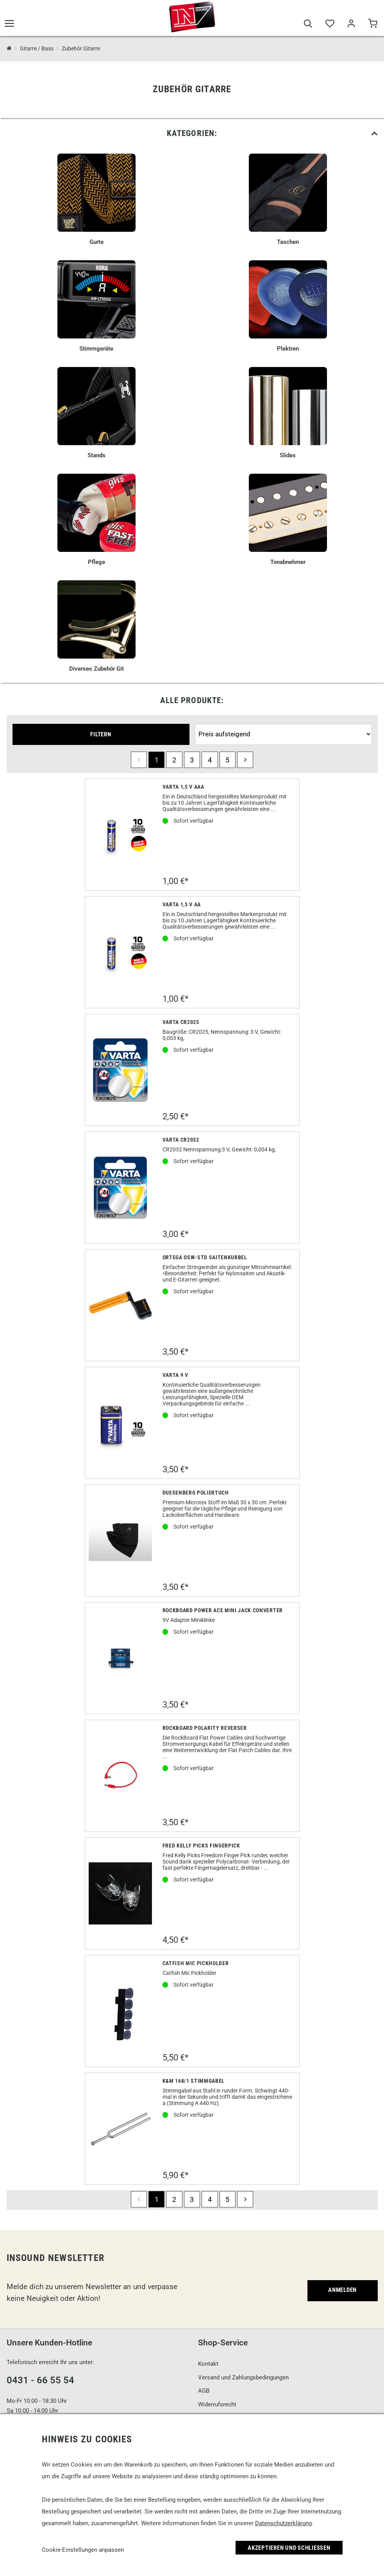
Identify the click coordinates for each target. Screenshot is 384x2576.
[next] (245, 760)
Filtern (100, 734)
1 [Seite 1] (157, 760)
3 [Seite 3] (192, 760)
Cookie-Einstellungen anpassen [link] (83, 2549)
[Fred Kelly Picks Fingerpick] (120, 1893)
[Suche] (308, 24)
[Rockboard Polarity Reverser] (120, 1776)
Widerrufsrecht (217, 2404)
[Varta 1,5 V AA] (120, 952)
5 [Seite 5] (227, 760)
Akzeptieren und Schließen (289, 2547)
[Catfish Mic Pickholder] (120, 2011)
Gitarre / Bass (37, 48)
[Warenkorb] (372, 24)
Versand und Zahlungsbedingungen (243, 2377)
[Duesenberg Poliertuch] (120, 1540)
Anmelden (342, 2289)
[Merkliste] (329, 24)
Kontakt (208, 2363)
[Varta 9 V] (120, 1423)
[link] (192, 133)
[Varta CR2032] (120, 1187)
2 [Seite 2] (174, 760)
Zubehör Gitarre (81, 48)
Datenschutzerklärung (283, 2523)
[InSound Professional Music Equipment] (9, 49)
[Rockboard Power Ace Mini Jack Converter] (120, 1658)
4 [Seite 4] (210, 760)
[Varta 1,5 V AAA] (120, 834)
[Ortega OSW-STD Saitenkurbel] (120, 1305)
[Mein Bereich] (351, 24)
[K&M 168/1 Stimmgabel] (120, 2128)
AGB (203, 2390)
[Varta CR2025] (120, 1070)
